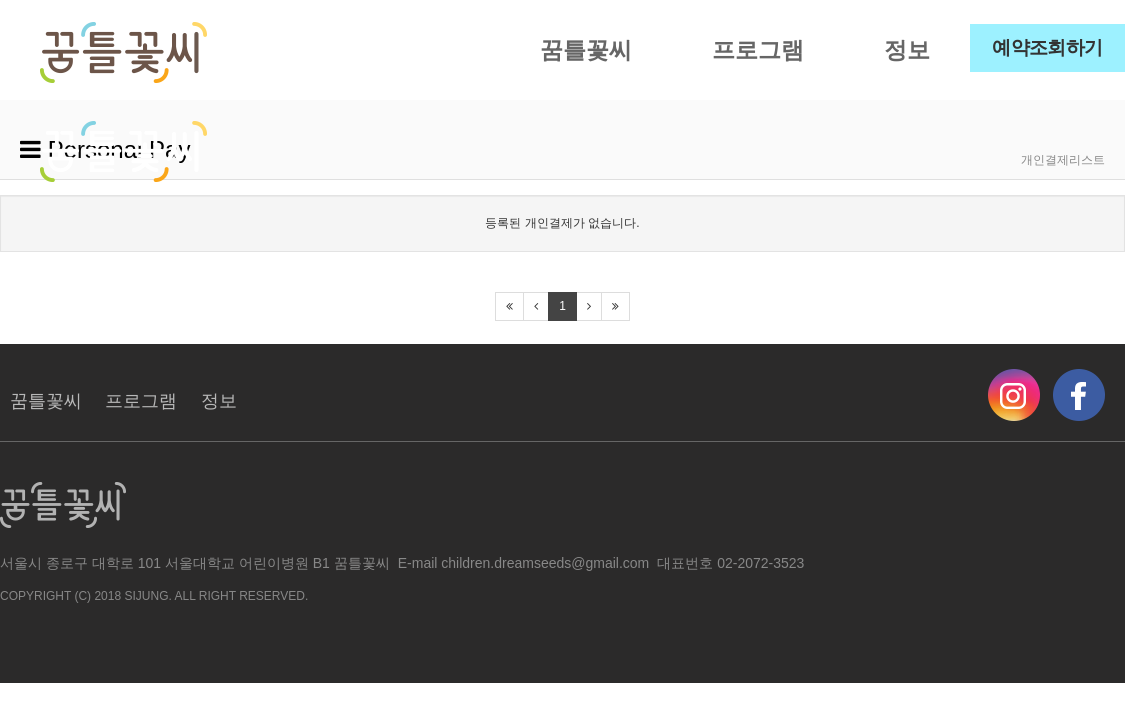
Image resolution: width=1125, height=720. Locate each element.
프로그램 (758, 50)
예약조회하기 (1047, 47)
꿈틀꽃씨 (586, 50)
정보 (907, 50)
